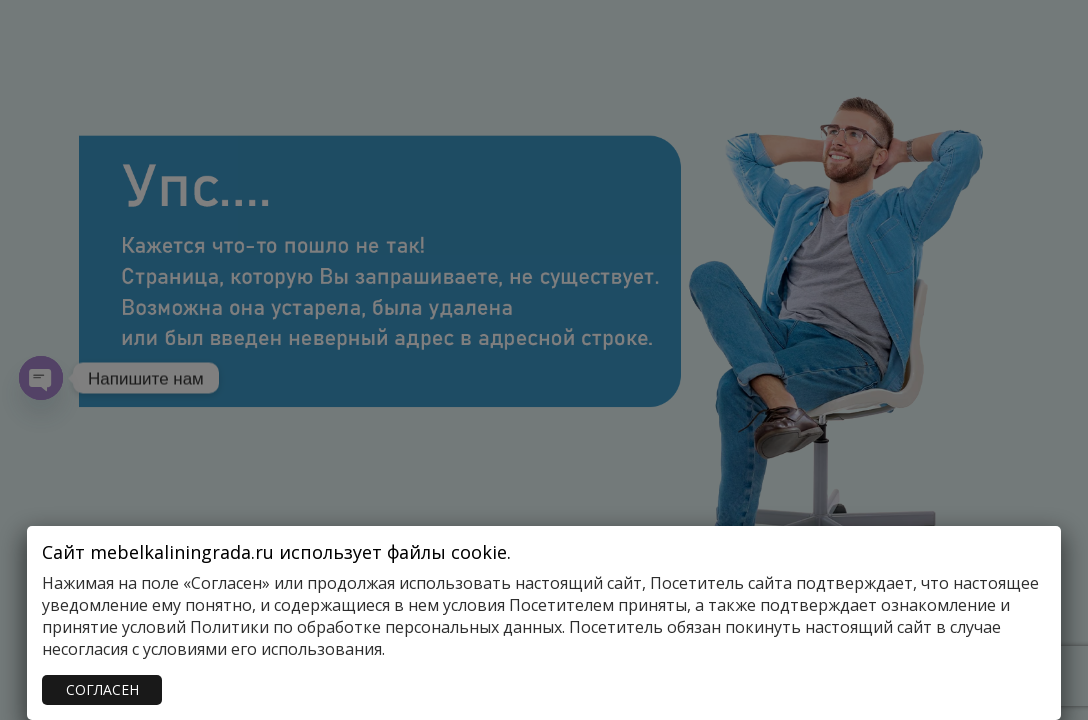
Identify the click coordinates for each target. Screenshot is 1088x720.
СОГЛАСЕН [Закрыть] (102, 689)
